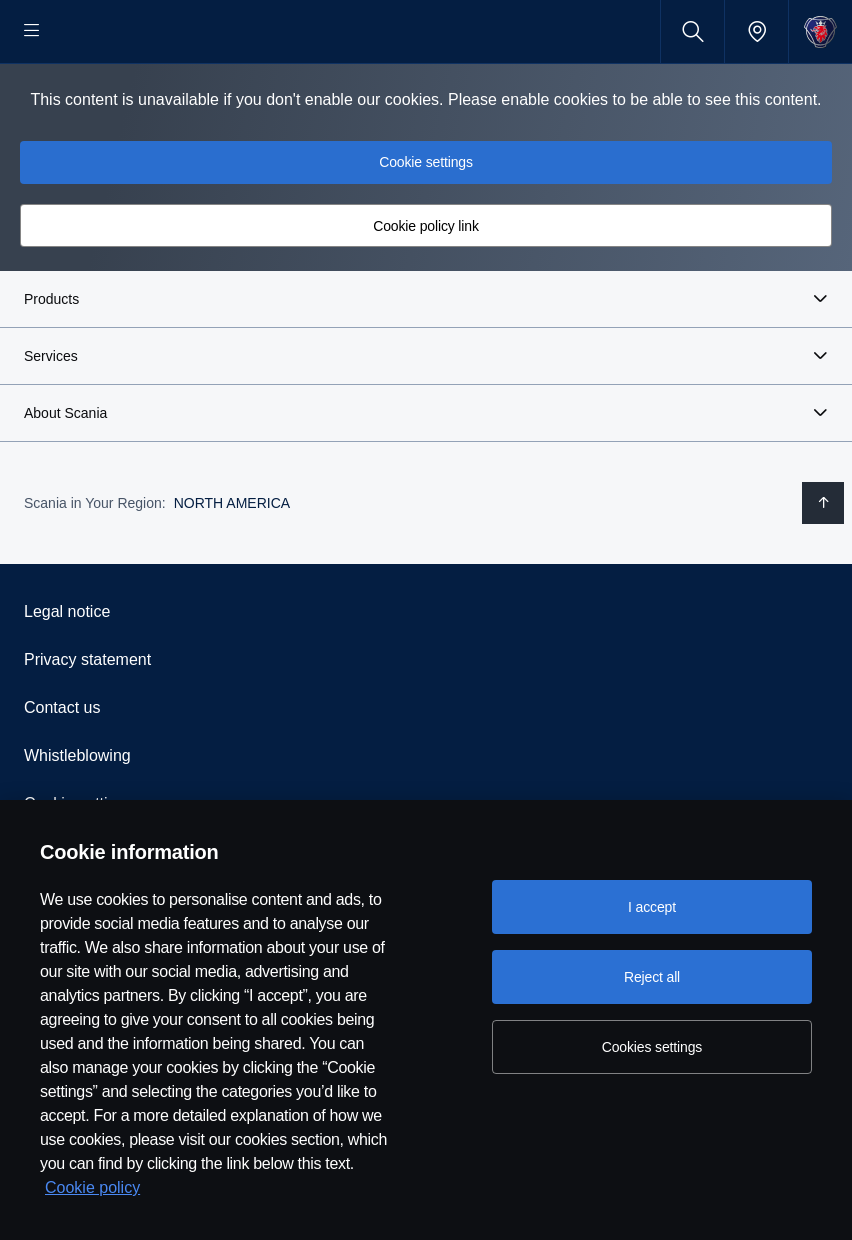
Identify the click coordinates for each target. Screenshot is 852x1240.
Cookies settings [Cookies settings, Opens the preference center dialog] (652, 1047)
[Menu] (32, 31)
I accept (652, 907)
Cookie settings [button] (426, 226)
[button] (426, 363)
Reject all (652, 977)
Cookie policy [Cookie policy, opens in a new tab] (92, 1187)
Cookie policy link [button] (426, 290)
